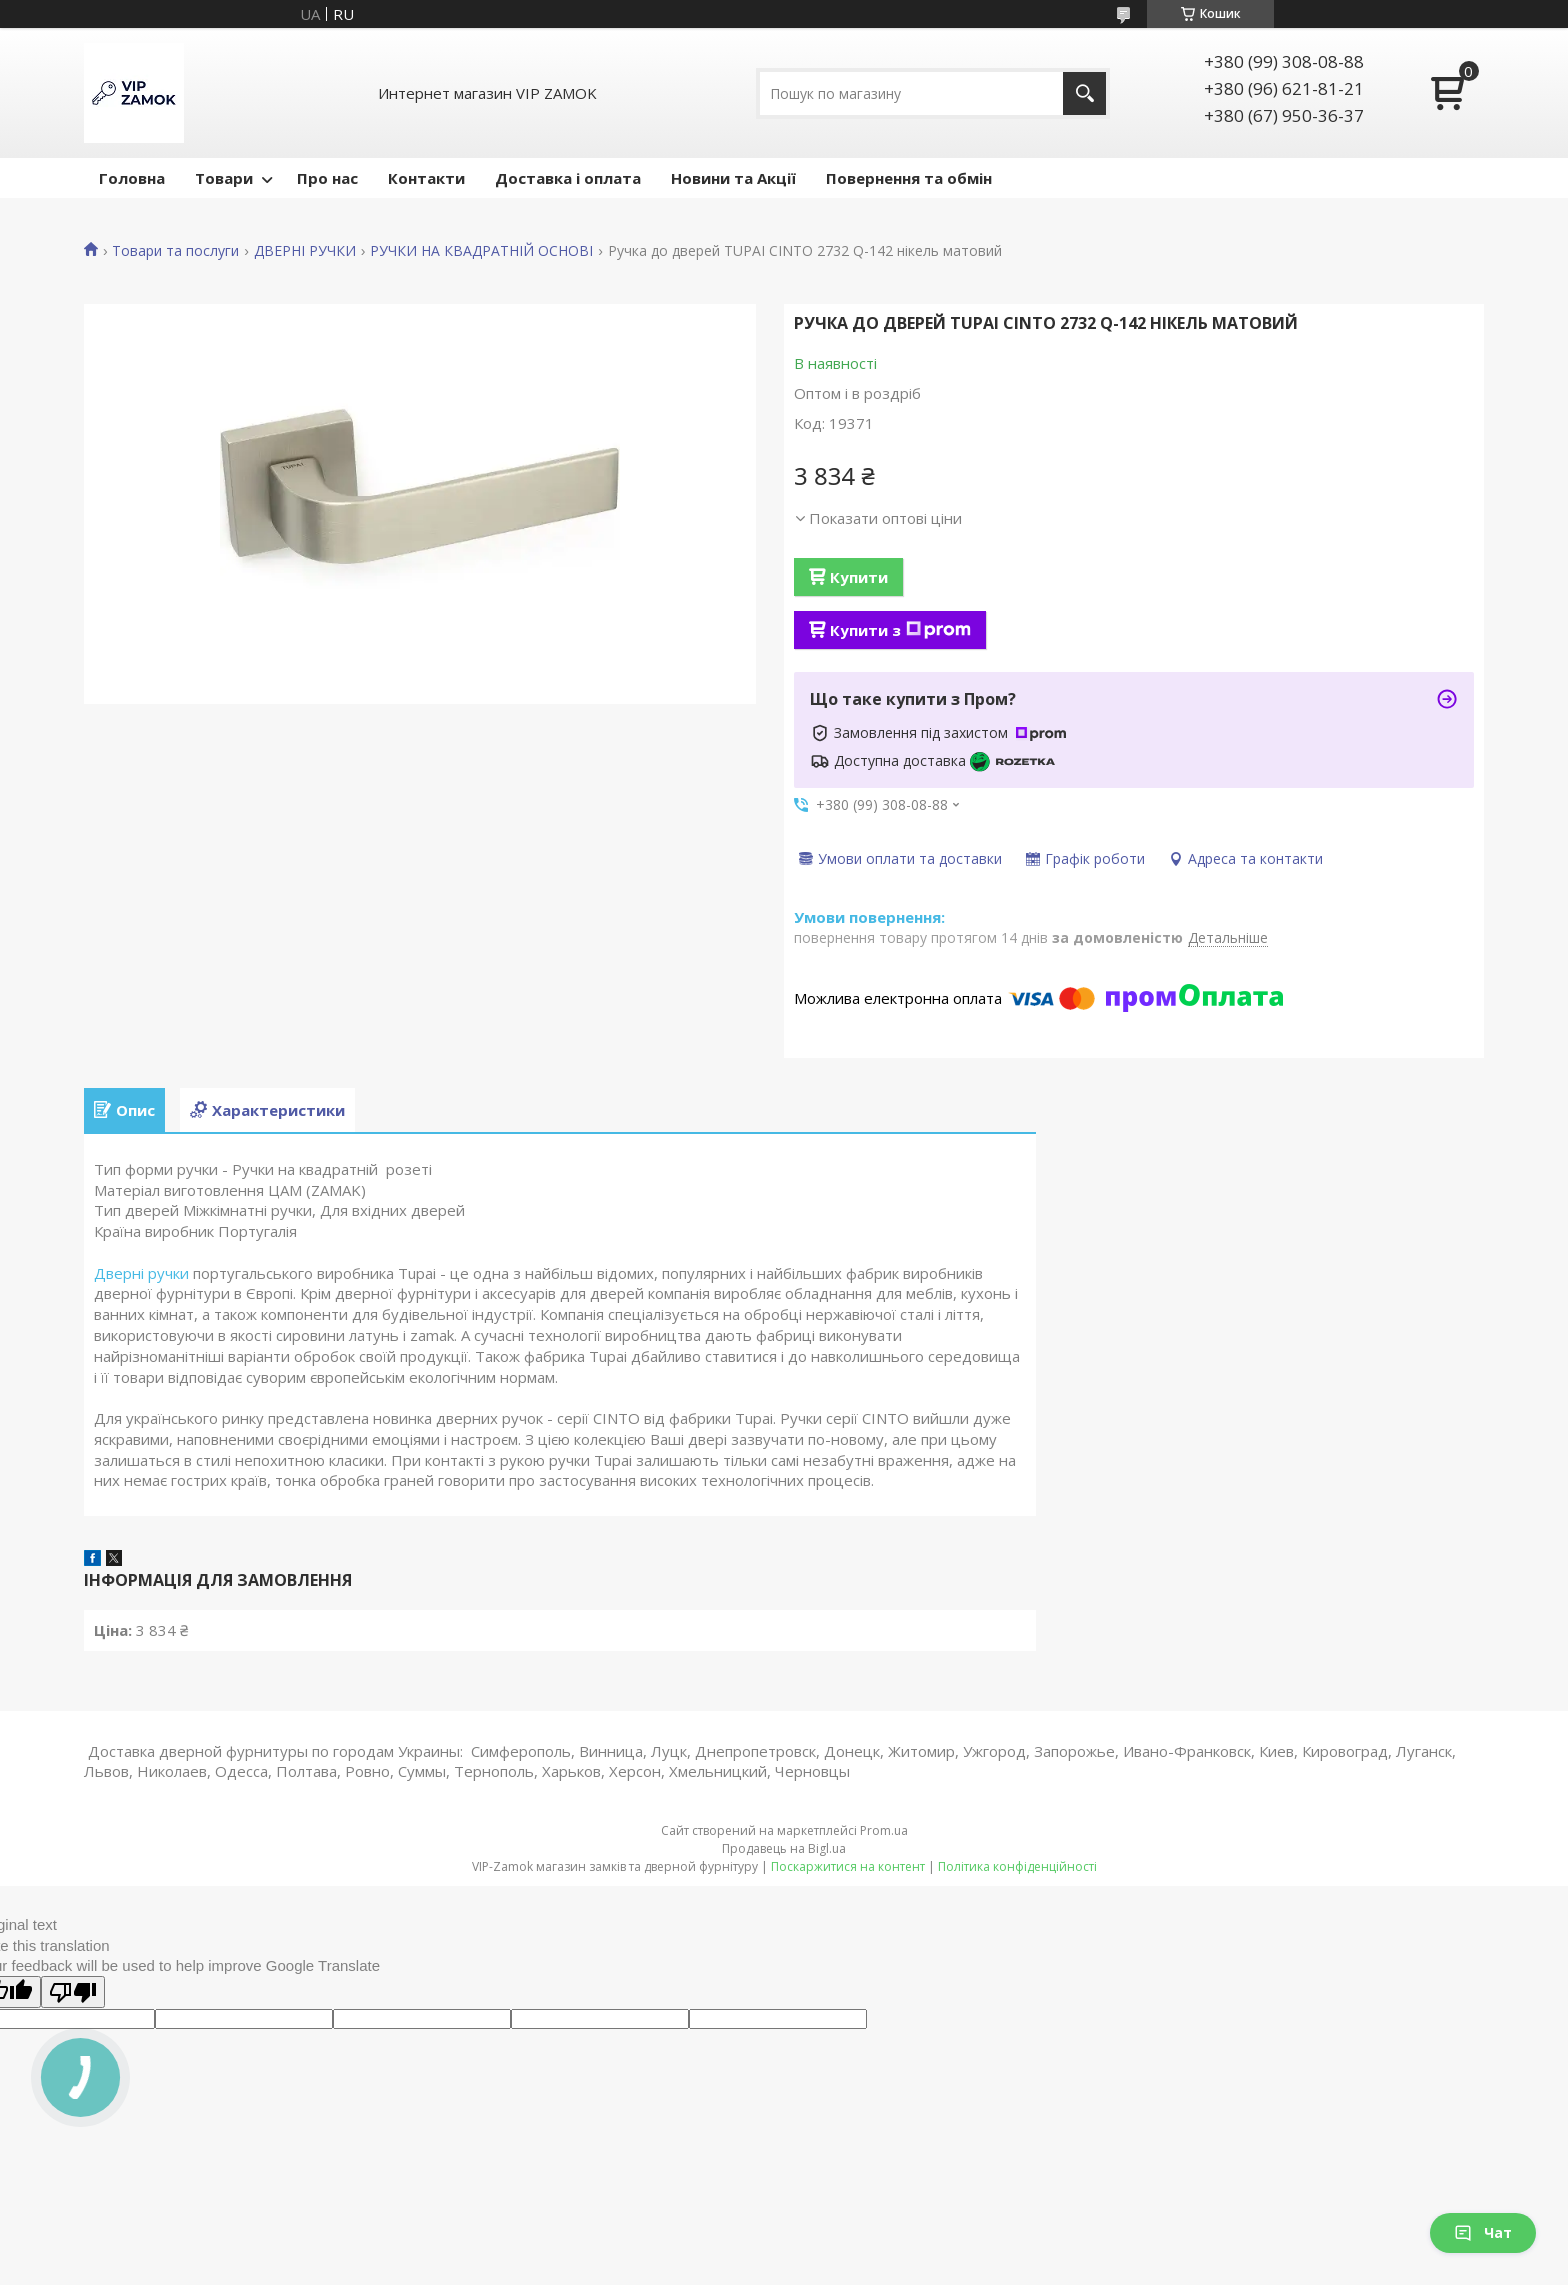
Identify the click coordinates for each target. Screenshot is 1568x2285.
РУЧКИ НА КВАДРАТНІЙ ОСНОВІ (481, 251)
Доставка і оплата (568, 178)
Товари (224, 178)
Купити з (900, 630)
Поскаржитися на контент (848, 1866)
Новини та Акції (733, 178)
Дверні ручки (141, 1273)
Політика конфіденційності (1017, 1866)
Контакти (426, 178)
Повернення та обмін (909, 178)
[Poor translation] (73, 1992)
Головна (132, 178)
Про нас (327, 178)
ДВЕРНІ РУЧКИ (305, 251)
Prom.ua (884, 1830)
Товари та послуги (175, 251)
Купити (859, 577)
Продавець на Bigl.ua (784, 1848)
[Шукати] (1084, 93)
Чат (1483, 2232)
